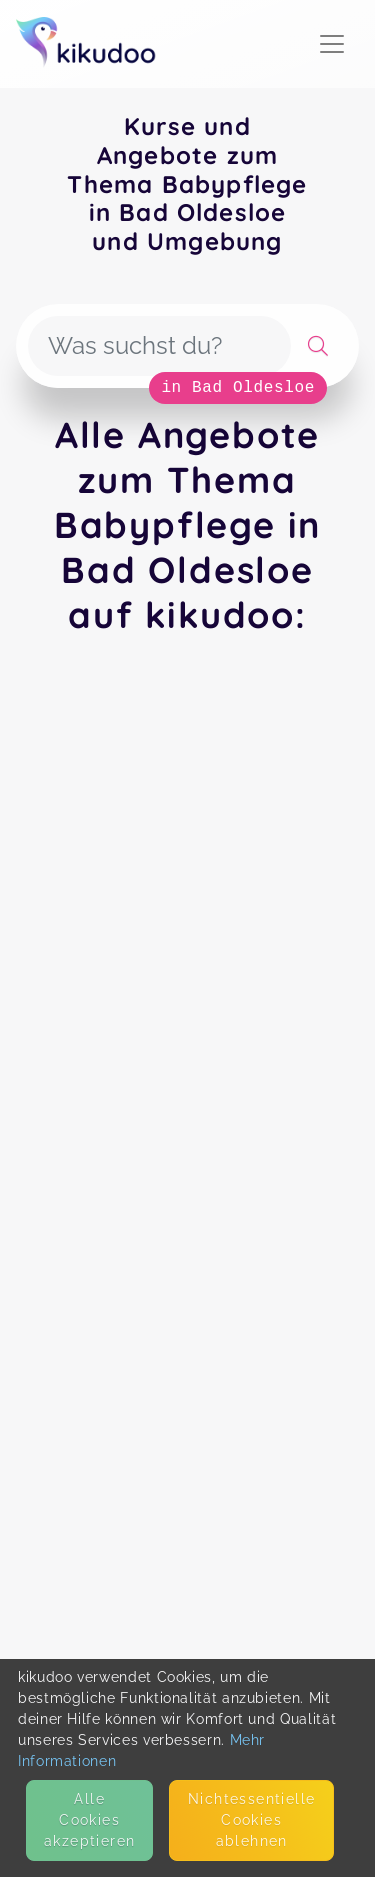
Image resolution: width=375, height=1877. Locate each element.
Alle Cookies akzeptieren (89, 1820)
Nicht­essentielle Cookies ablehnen (251, 1820)
